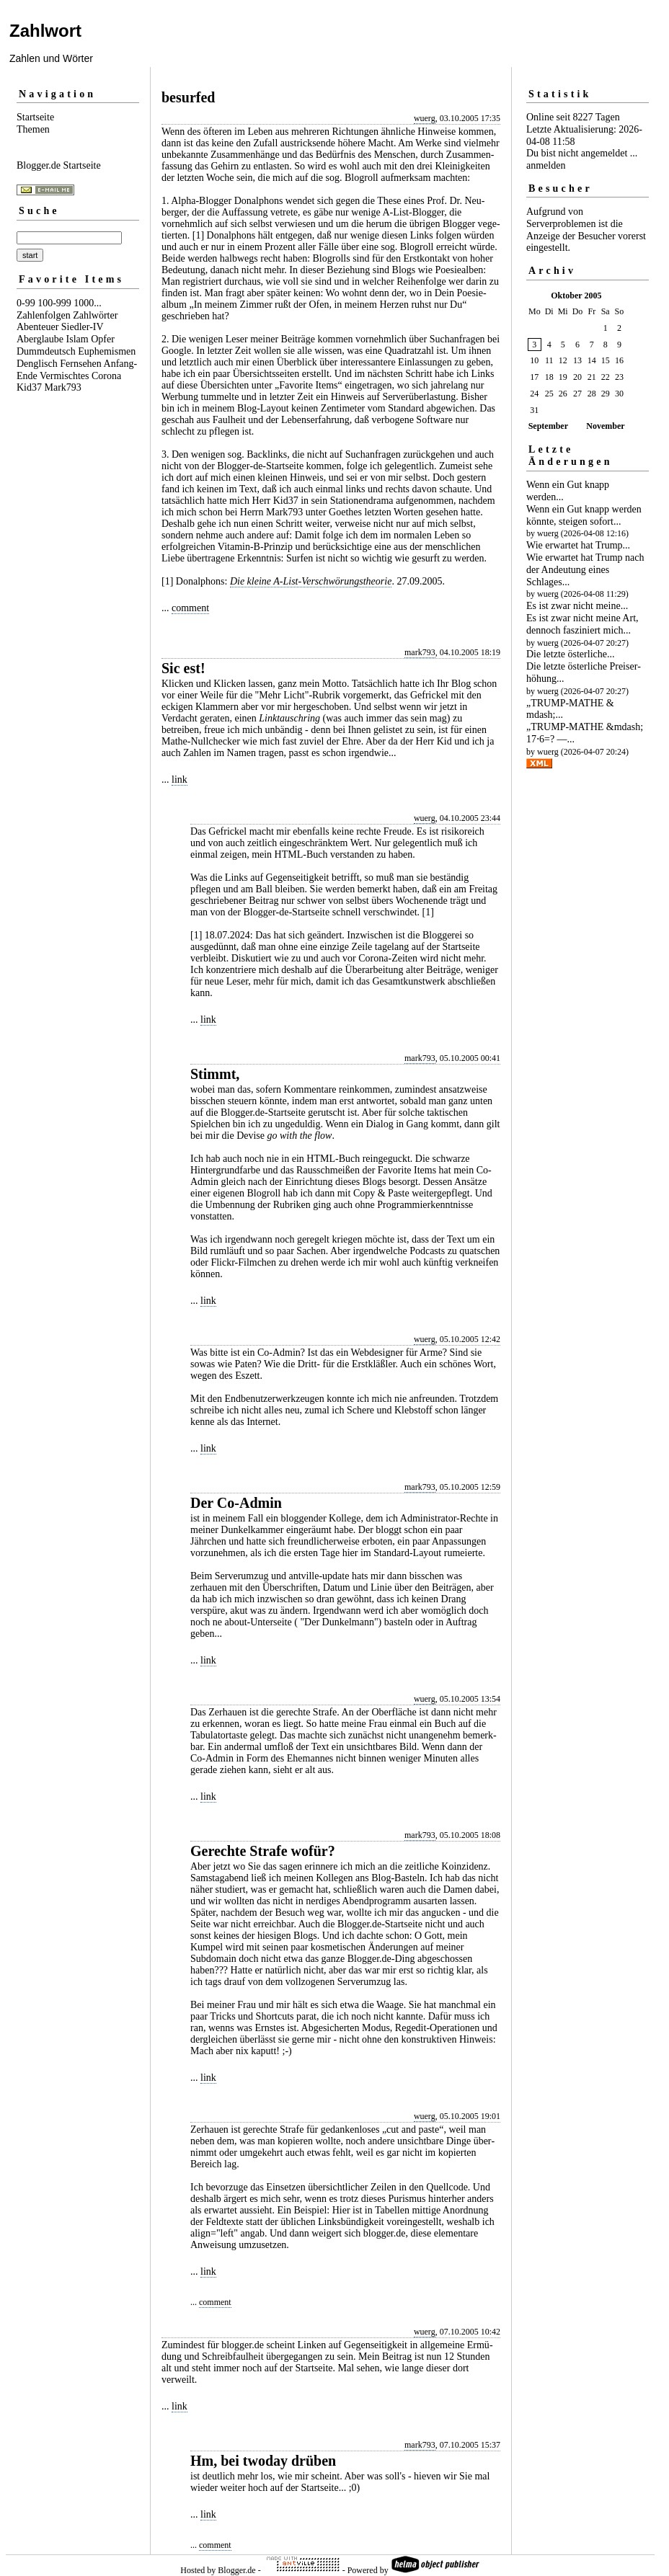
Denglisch (37, 363)
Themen (33, 129)
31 (534, 410)
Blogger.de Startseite (59, 165)
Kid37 (29, 387)
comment (190, 608)
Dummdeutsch (46, 351)
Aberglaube (40, 339)
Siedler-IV (82, 326)
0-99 (26, 303)
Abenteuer (37, 326)
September (548, 426)
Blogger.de (236, 2570)
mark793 (419, 652)
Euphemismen (107, 351)
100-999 (54, 303)
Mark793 (63, 387)
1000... (88, 303)
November (605, 426)
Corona (106, 375)
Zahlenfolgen (44, 315)
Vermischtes (64, 375)
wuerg (424, 118)
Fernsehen (81, 363)
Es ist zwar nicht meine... (577, 605)
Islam (77, 339)
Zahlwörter (95, 315)
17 (534, 377)
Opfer (103, 339)
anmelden (545, 165)
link (179, 779)
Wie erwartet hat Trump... (578, 545)
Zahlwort (45, 30)
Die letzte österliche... (570, 654)
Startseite (35, 117)
